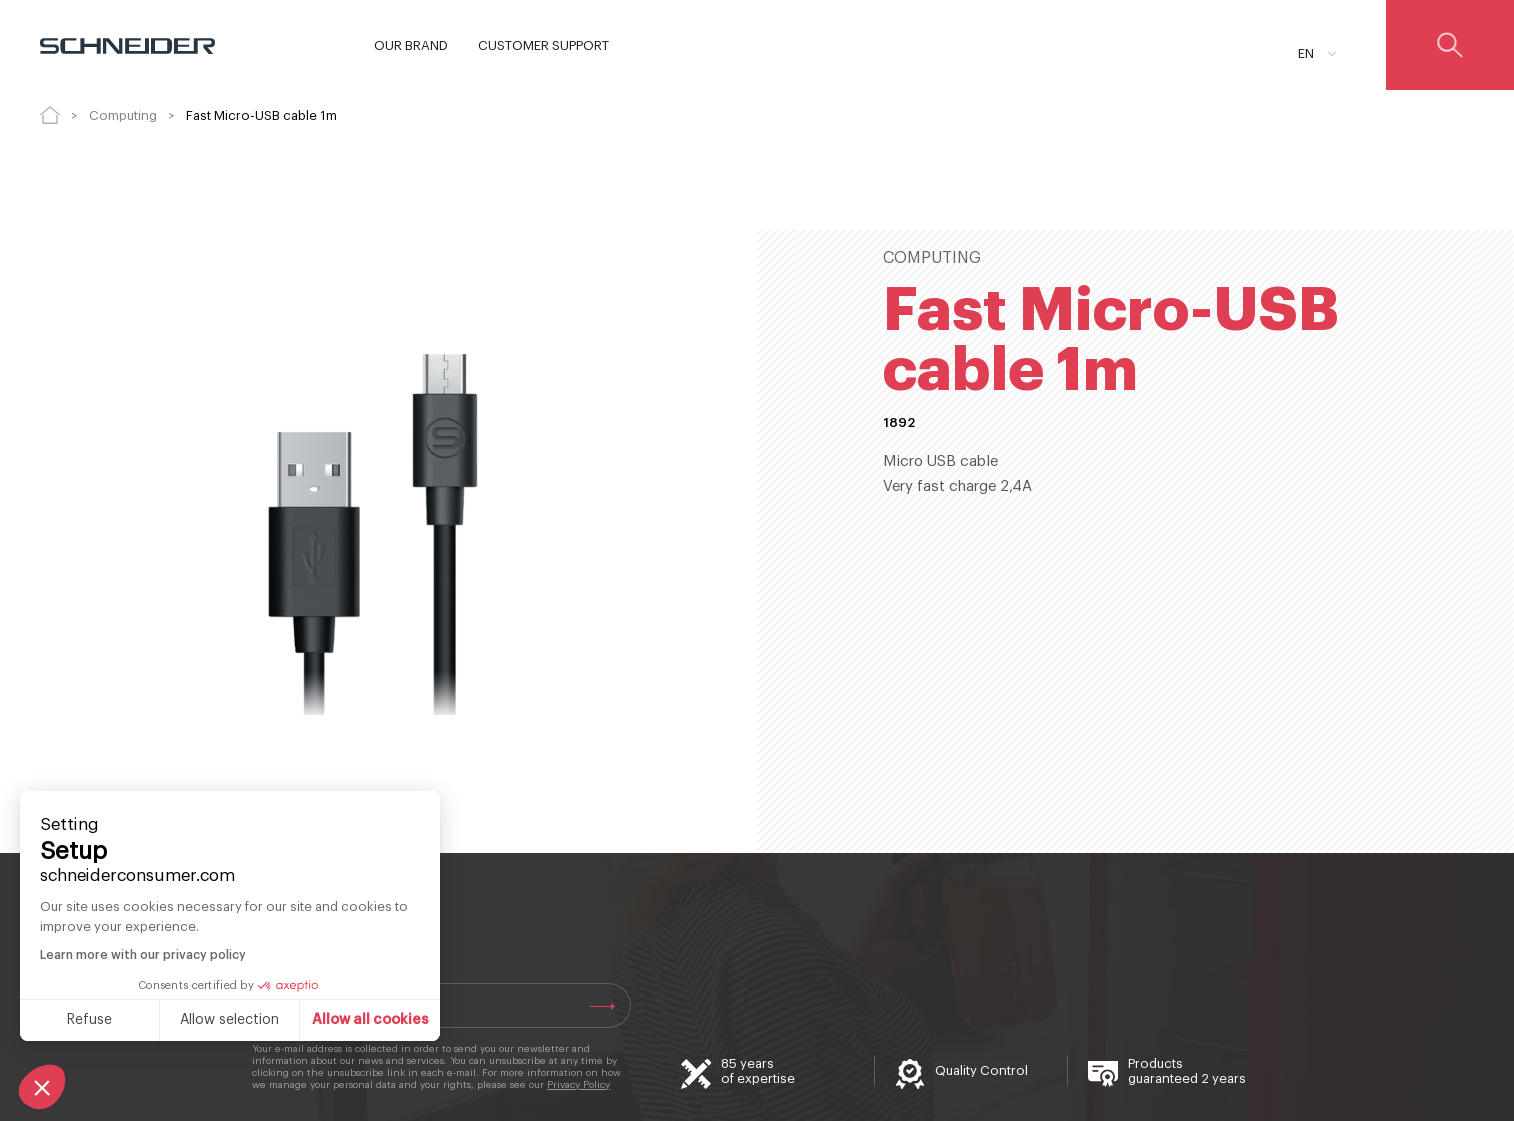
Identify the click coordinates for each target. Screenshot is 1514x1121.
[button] (42, 1087)
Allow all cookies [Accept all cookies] (370, 1020)
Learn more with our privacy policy (143, 955)
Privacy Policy (578, 1085)
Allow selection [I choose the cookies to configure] (229, 1020)
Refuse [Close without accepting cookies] (89, 1020)
